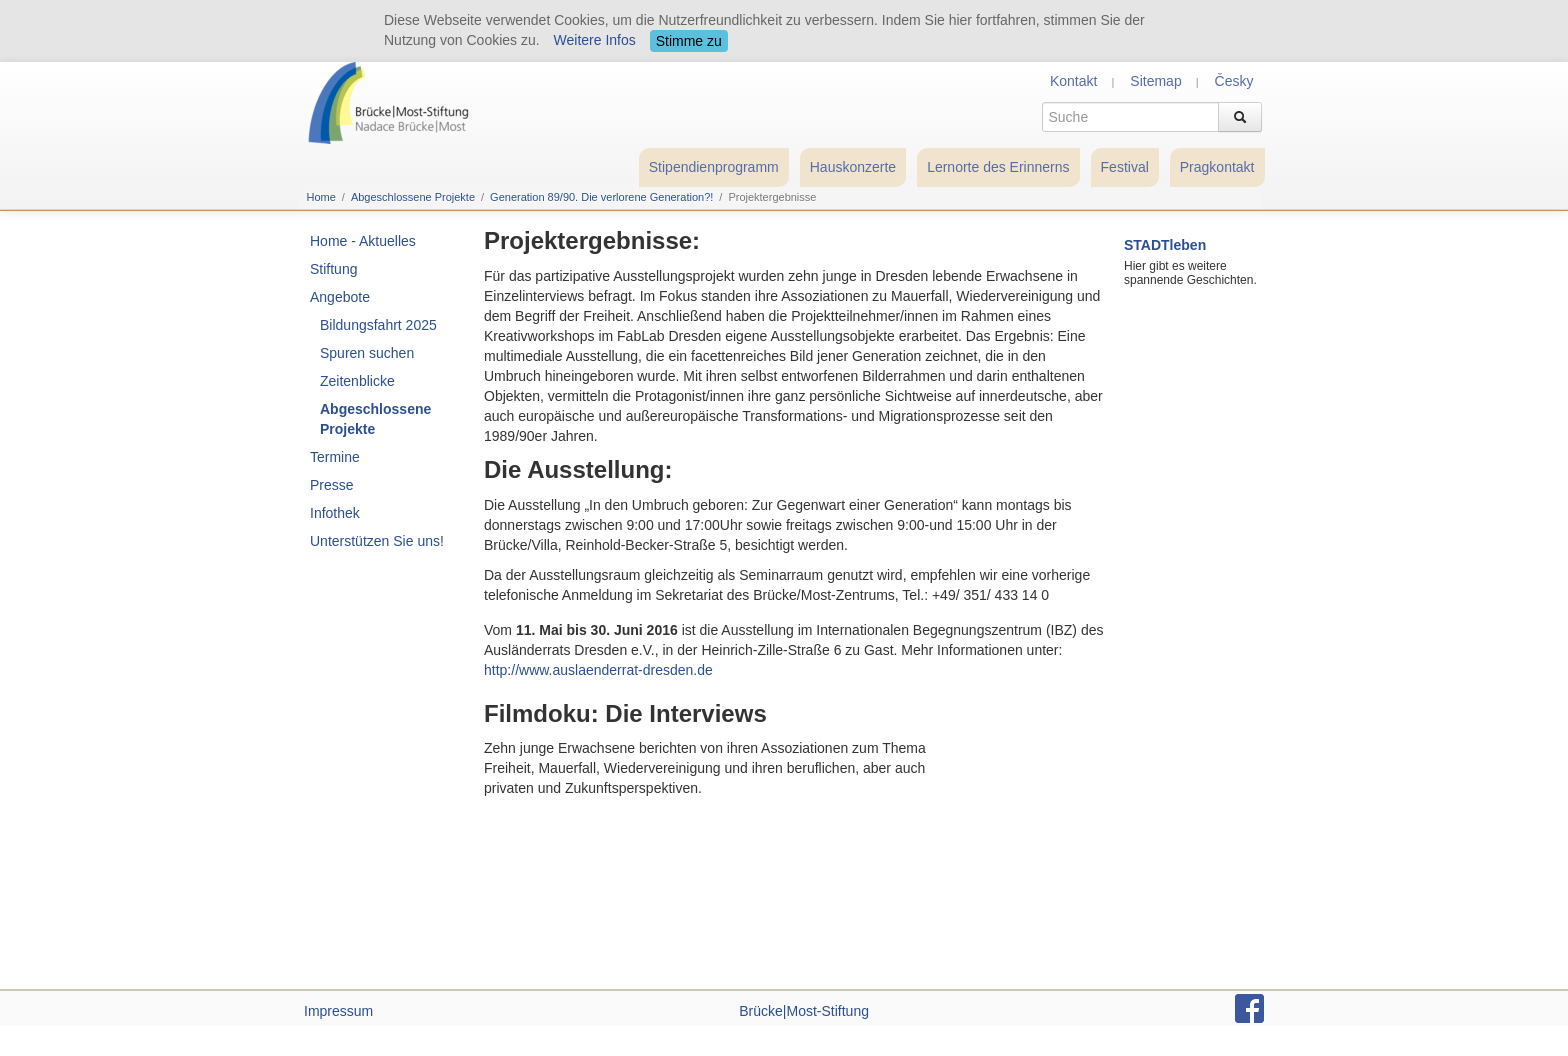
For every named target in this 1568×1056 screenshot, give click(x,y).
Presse (332, 485)
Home (321, 197)
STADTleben (1165, 245)
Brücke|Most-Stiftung (804, 1011)
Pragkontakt (1217, 167)
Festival (1125, 167)
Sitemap (1155, 81)
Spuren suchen (367, 353)
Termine (335, 457)
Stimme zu (689, 41)
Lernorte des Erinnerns (998, 167)
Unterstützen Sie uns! (377, 541)
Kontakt (1073, 81)
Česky (1234, 81)
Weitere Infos (595, 40)
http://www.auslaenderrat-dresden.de (598, 670)
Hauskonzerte (853, 167)
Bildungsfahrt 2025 (378, 325)
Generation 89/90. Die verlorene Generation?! (601, 197)
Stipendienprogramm (714, 167)
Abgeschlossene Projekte (413, 197)
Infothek (335, 513)
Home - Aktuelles (363, 241)
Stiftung (333, 269)
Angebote (340, 297)
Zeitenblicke (357, 381)
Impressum (338, 1011)
